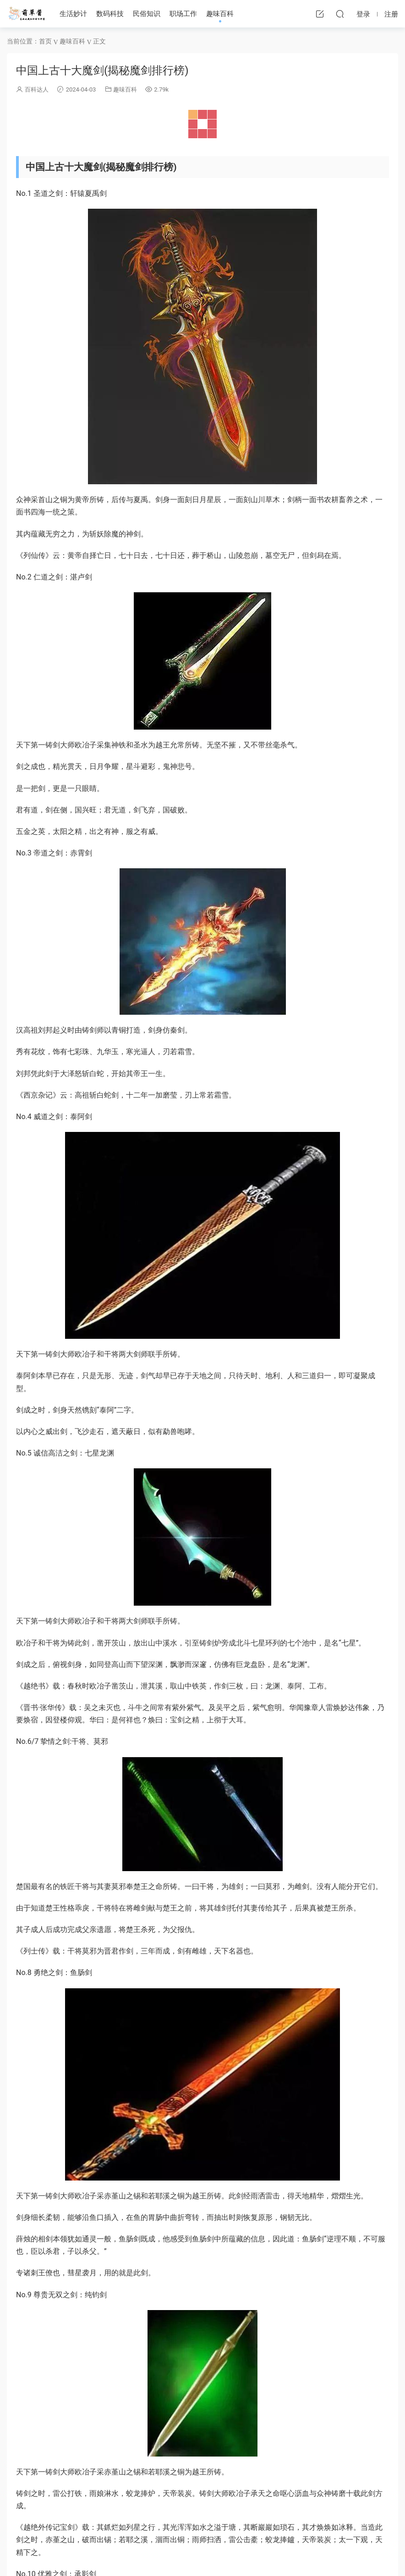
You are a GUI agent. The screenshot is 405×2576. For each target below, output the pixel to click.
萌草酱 (26, 13)
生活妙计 (73, 14)
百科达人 (37, 89)
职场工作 (183, 14)
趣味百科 (220, 14)
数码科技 (110, 14)
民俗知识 (146, 14)
